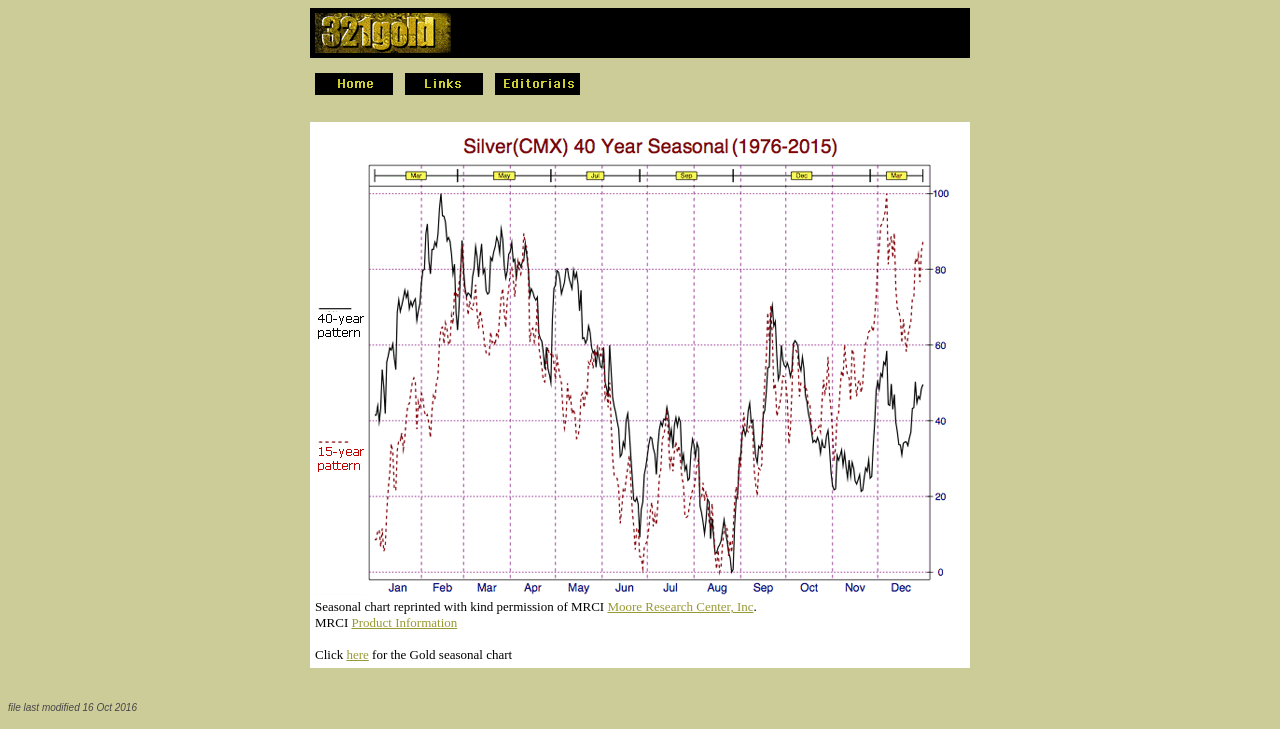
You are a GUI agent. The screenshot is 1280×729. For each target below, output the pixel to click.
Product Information (404, 622)
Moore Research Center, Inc (680, 606)
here (357, 654)
